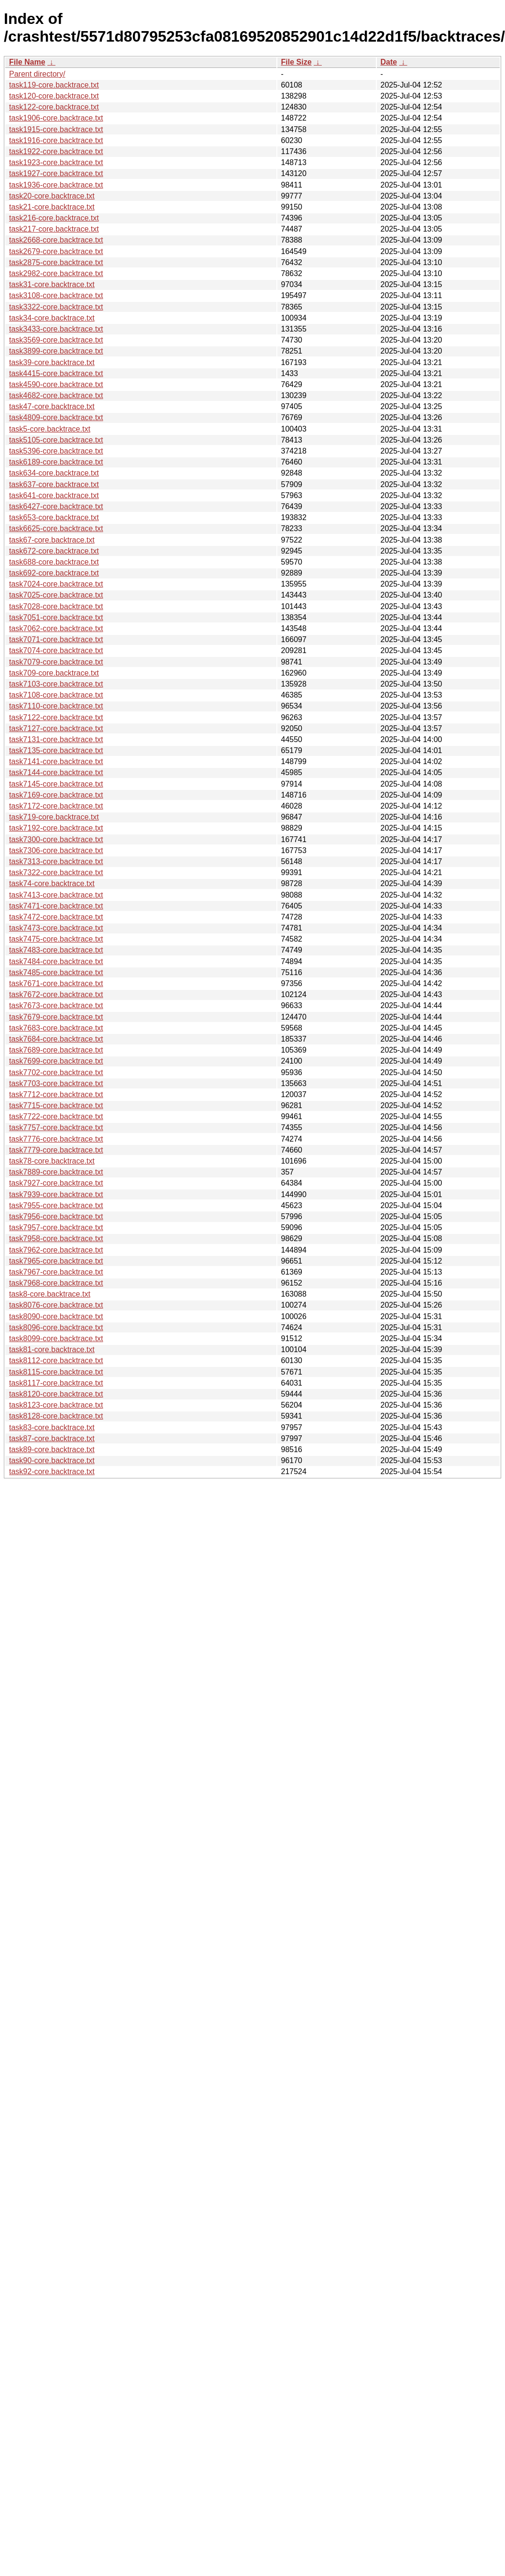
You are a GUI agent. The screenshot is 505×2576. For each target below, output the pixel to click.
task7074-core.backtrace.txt (56, 650)
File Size (296, 62)
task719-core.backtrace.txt (54, 817)
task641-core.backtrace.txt (54, 495)
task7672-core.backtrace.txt (56, 994)
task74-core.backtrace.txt (52, 883)
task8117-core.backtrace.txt (56, 1383)
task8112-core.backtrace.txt (56, 1360)
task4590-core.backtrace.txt (56, 384)
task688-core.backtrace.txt (54, 562)
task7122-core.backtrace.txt (56, 717)
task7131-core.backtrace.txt (56, 739)
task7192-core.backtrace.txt (56, 828)
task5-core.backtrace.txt (49, 429)
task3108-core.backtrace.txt (56, 295)
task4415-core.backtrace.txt (56, 373)
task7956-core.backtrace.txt (56, 1216)
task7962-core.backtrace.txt (56, 1250)
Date (389, 62)
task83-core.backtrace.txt (52, 1427)
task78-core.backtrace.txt (52, 1161)
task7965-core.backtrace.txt (56, 1261)
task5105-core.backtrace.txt (56, 440)
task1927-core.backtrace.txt (56, 173)
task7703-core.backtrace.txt (56, 1083)
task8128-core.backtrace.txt (56, 1416)
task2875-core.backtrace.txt (56, 262)
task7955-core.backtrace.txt (56, 1205)
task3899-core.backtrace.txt (56, 351)
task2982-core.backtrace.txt (56, 273)
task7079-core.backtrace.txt (56, 662)
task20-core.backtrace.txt (52, 196)
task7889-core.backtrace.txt (56, 1172)
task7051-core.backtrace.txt (56, 617)
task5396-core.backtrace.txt (56, 451)
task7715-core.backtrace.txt (56, 1105)
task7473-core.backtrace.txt (56, 928)
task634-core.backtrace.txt (54, 473)
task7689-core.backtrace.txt (56, 1050)
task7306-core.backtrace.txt (56, 850)
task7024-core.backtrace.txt (56, 584)
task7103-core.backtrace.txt (56, 684)
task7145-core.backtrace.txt (56, 784)
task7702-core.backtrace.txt (56, 1072)
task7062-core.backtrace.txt (56, 628)
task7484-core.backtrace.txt (56, 961)
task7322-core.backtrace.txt (56, 872)
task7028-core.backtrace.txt (56, 606)
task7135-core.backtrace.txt (56, 750)
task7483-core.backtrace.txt (56, 950)
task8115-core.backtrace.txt (56, 1372)
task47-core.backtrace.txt (52, 406)
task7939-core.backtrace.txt (56, 1194)
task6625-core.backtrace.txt (56, 528)
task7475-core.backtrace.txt (56, 939)
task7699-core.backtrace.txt (56, 1061)
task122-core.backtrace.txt (54, 107)
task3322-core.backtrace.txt (56, 307)
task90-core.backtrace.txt (52, 1460)
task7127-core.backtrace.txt (56, 728)
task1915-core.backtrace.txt (56, 129)
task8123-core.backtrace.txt (56, 1405)
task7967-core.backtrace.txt (56, 1272)
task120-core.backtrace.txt (54, 96)
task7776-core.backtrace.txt (56, 1139)
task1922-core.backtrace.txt (56, 151)
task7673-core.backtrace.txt (56, 1005)
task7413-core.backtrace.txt (56, 895)
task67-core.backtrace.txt (52, 540)
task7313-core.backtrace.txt (56, 861)
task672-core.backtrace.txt (54, 551)
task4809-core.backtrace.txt (56, 417)
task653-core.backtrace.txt (54, 517)
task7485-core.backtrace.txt (56, 972)
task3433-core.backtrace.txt (56, 329)
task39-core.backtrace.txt (52, 362)
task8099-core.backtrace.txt (56, 1338)
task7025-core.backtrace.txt (56, 595)
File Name (27, 62)
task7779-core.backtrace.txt (56, 1150)
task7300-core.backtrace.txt (56, 839)
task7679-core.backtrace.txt (56, 1017)
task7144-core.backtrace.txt (56, 772)
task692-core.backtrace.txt (54, 573)
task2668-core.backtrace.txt (56, 240)
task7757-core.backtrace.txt (56, 1127)
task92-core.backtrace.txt (52, 1471)
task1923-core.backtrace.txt (56, 162)
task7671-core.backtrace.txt (56, 983)
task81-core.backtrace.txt (52, 1349)
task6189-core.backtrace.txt (56, 462)
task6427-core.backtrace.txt (56, 506)
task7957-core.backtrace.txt (56, 1227)
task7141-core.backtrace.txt (56, 761)
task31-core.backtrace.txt (52, 284)
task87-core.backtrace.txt (52, 1438)
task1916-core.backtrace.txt (56, 140)
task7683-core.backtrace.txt (56, 1028)
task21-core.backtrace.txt (52, 207)
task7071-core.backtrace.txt (56, 639)
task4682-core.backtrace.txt (56, 395)
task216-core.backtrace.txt (54, 218)
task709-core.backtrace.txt (54, 673)
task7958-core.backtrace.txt (56, 1238)
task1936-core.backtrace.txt (56, 185)
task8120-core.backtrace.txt (56, 1394)
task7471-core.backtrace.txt (56, 906)
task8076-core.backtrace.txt (56, 1305)
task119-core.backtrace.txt (54, 85)
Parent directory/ (37, 74)
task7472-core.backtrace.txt (56, 917)
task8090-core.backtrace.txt (56, 1316)
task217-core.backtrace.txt (54, 229)
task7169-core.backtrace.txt (56, 795)
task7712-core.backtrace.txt (56, 1094)
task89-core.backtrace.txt (52, 1449)
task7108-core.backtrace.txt (56, 695)
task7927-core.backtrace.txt (56, 1183)
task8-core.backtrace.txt (49, 1294)
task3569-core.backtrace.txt (56, 340)
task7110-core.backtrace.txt (56, 706)
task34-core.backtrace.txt (52, 318)
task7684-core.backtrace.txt (56, 1039)
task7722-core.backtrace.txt (56, 1116)
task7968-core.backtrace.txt (56, 1283)
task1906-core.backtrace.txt (56, 118)
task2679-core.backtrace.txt (56, 251)
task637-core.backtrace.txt (54, 484)
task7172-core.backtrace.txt (56, 806)
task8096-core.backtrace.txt (56, 1327)
